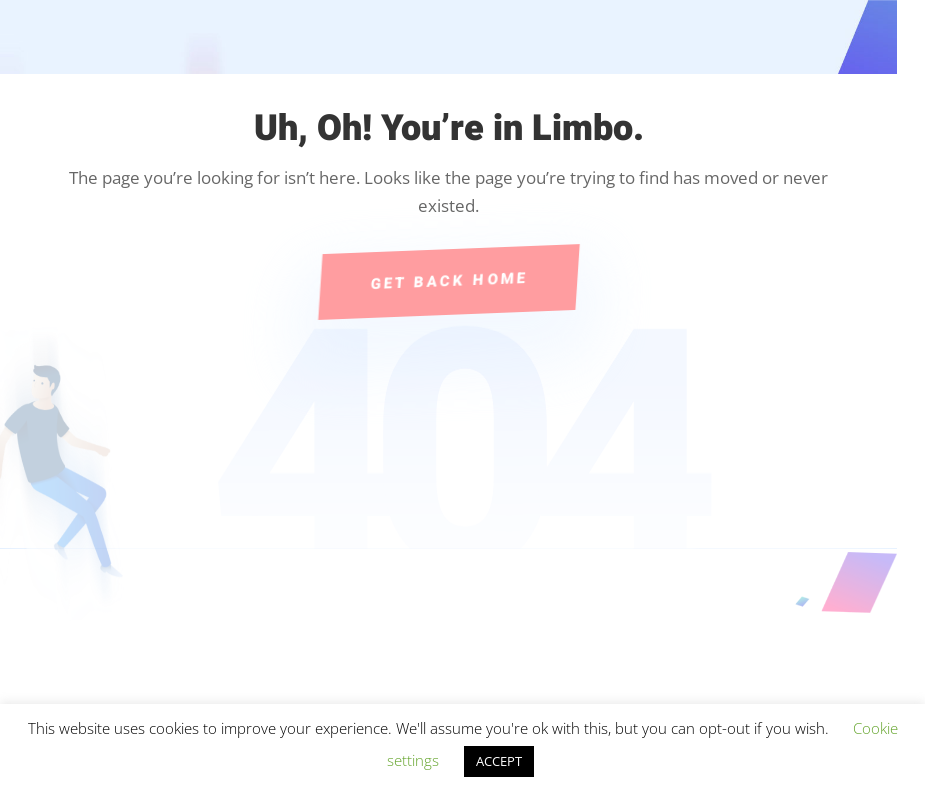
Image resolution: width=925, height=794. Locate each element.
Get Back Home (448, 281)
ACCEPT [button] (499, 761)
